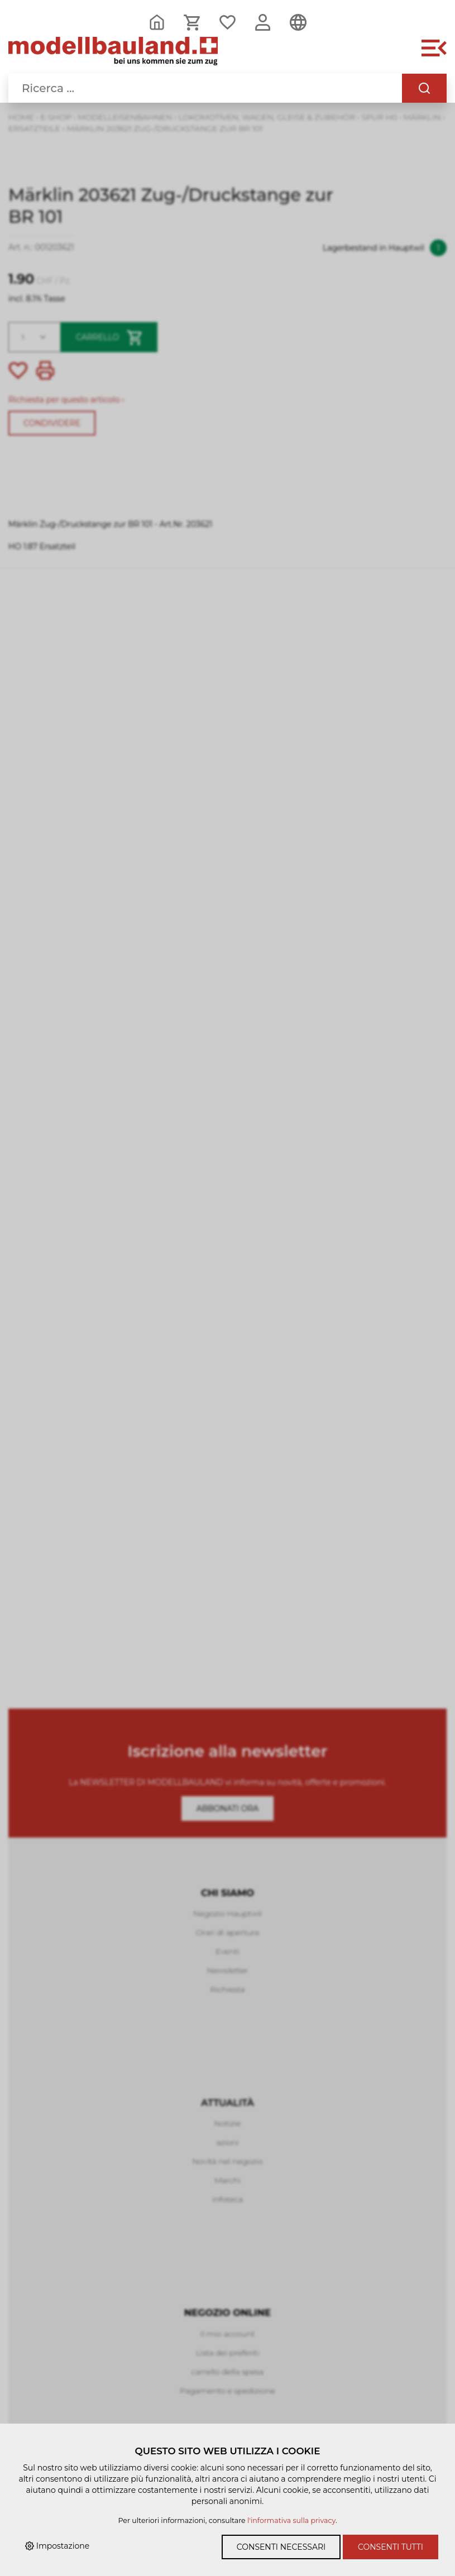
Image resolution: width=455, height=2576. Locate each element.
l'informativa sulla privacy (291, 2520)
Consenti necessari (281, 2547)
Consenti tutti (390, 2547)
